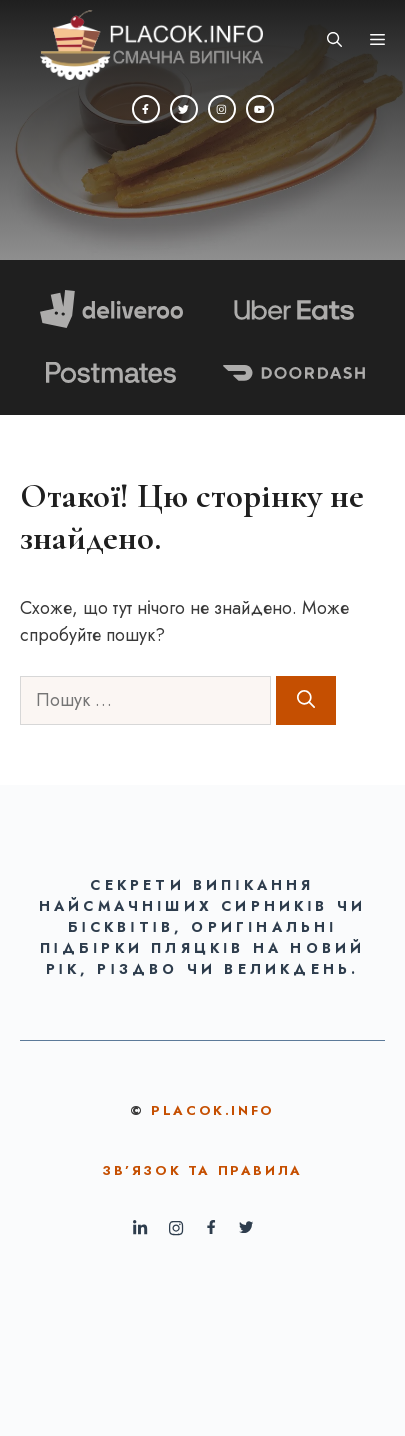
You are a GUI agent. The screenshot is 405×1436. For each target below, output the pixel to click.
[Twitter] (184, 109)
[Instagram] (222, 109)
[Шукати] (306, 700)
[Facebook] (146, 109)
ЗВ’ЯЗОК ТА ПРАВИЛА (202, 1170)
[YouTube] (260, 109)
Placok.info (213, 1110)
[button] (334, 40)
